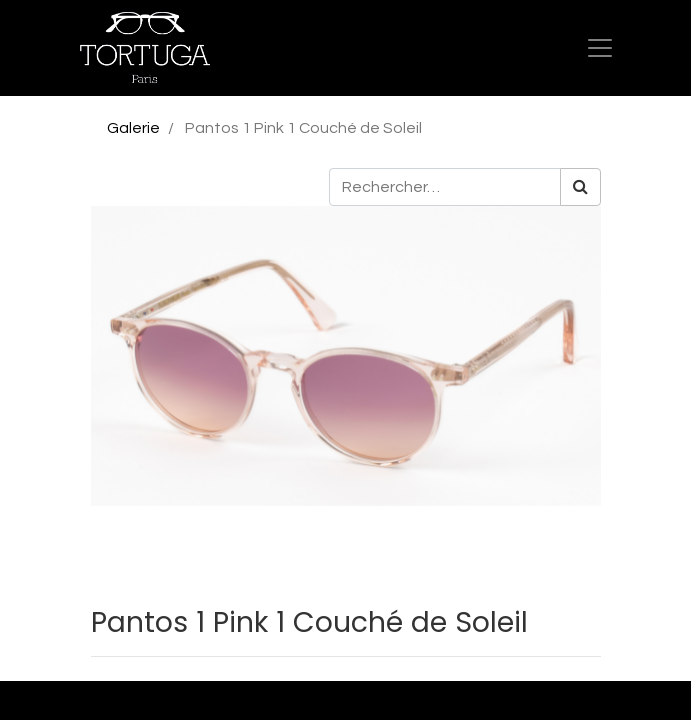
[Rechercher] (580, 187)
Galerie (133, 128)
